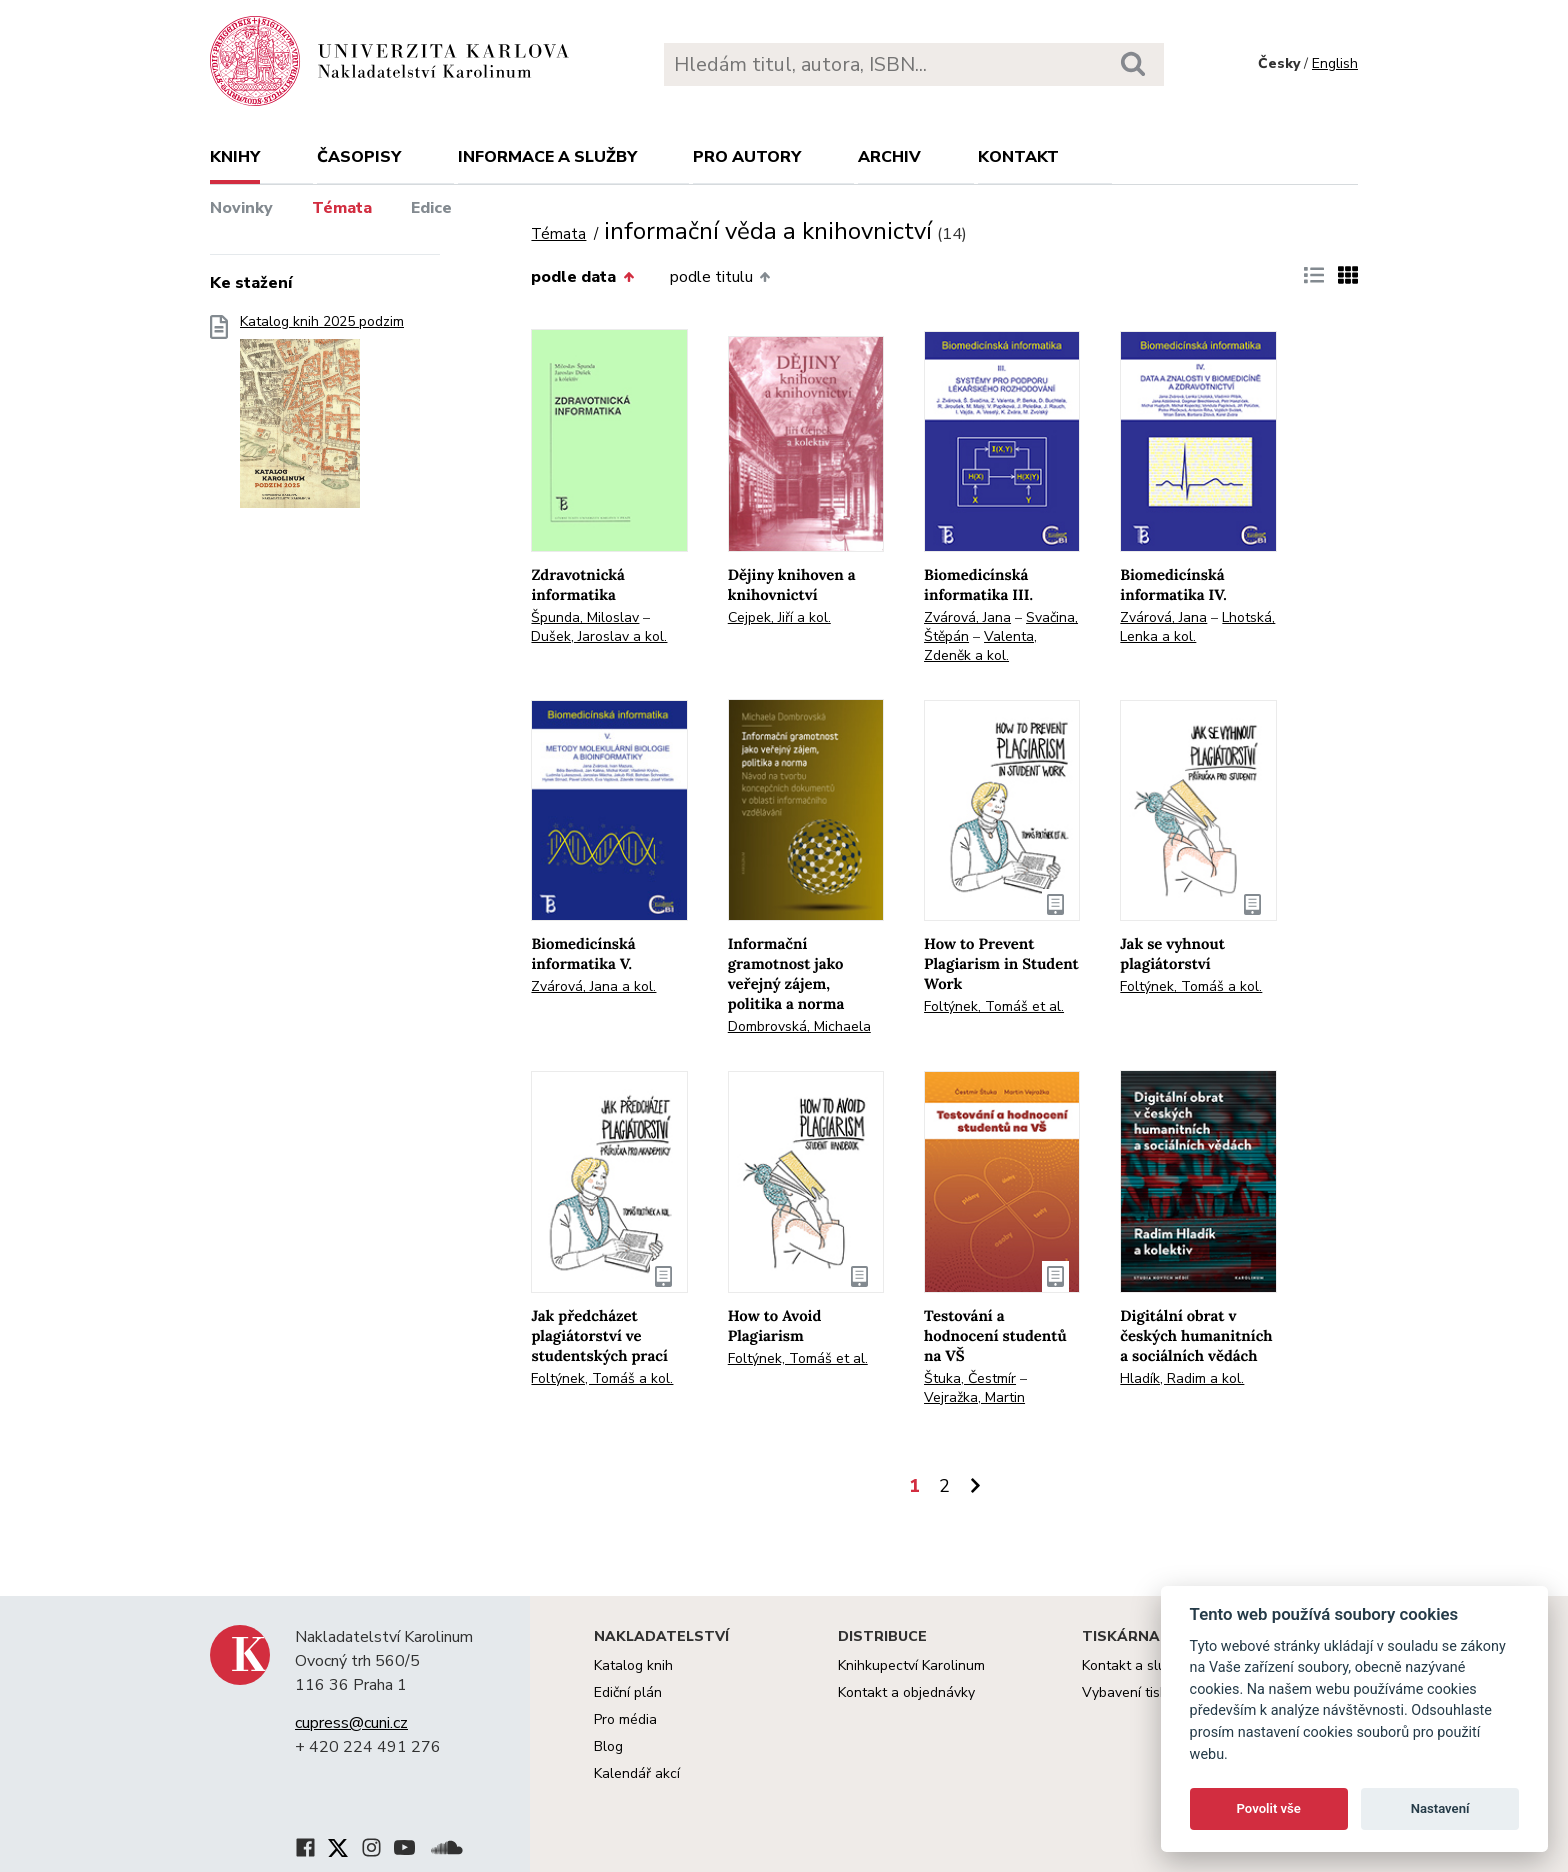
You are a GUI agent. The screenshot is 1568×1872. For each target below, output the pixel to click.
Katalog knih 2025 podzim (322, 417)
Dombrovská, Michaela (799, 1026)
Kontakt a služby (1134, 1665)
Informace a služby (547, 157)
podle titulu (720, 277)
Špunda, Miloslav (585, 617)
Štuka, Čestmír (970, 1378)
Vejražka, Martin (974, 1397)
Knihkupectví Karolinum (911, 1665)
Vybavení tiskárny (1138, 1692)
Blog (608, 1746)
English (1335, 63)
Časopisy (359, 157)
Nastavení (1440, 1808)
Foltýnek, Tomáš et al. (994, 1006)
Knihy (235, 157)
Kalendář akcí (637, 1773)
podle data (582, 277)
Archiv (889, 157)
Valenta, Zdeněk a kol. (980, 646)
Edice (431, 208)
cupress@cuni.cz (351, 1723)
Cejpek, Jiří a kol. (779, 617)
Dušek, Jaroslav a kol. (599, 636)
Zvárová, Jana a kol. (593, 986)
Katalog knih (633, 1665)
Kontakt (1018, 157)
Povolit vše (1269, 1808)
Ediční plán (628, 1692)
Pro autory (747, 157)
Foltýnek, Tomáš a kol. (1191, 986)
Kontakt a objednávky (906, 1692)
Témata (342, 208)
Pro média (625, 1719)
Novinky (241, 208)
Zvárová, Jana (967, 617)
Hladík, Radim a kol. (1182, 1378)
